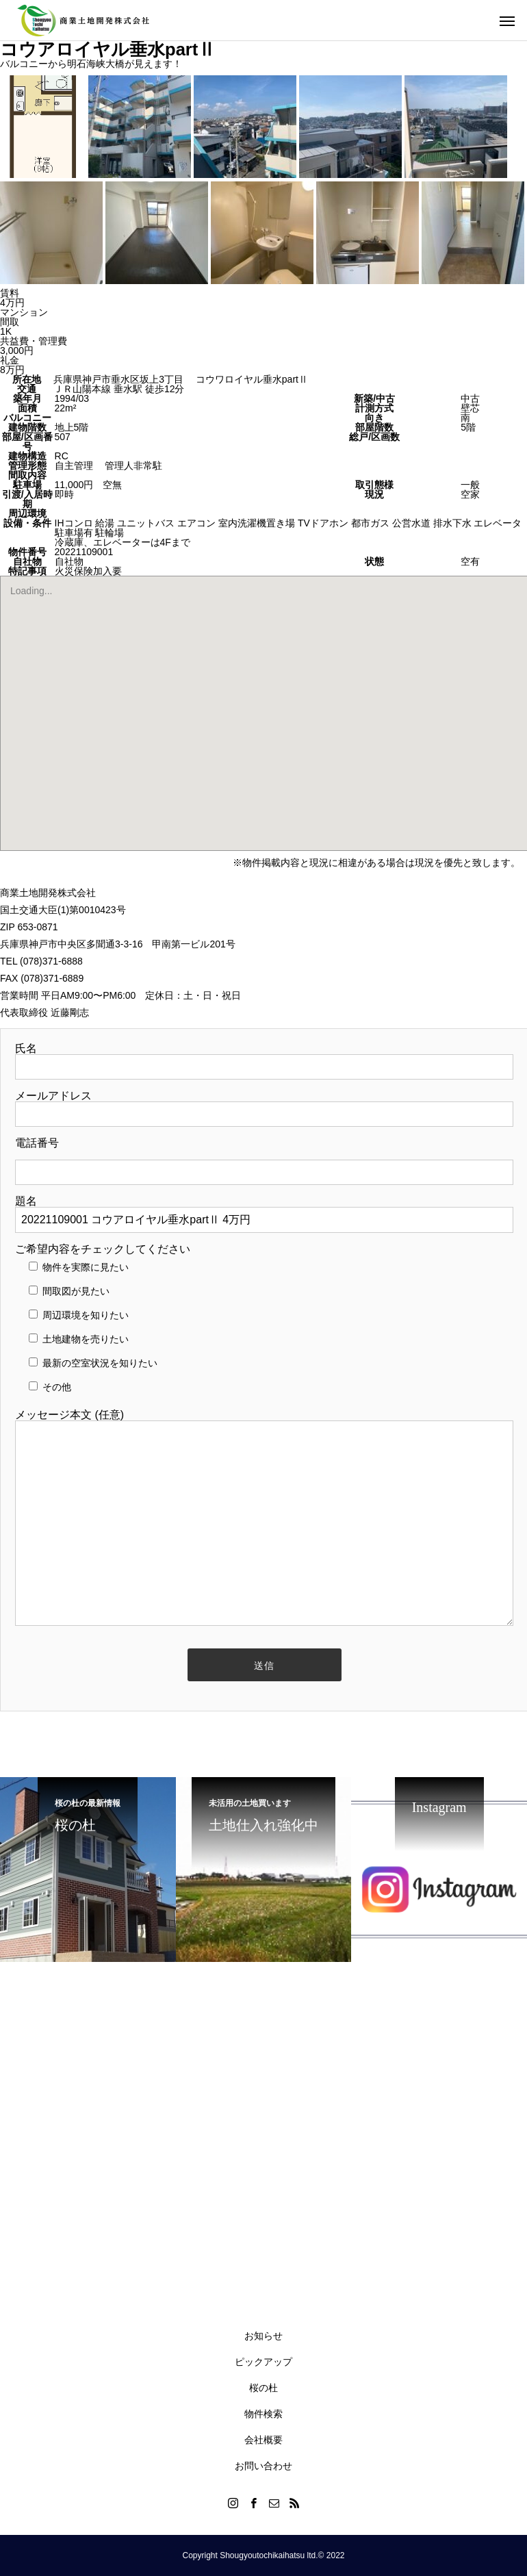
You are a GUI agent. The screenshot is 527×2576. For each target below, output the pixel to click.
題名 (264, 1210)
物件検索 (263, 2413)
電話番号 (264, 1158)
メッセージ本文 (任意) (264, 1519)
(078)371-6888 (51, 961)
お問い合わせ (263, 2465)
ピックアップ (263, 2361)
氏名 (264, 1058)
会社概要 (263, 2439)
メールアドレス (264, 1105)
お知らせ (263, 2335)
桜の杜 (263, 2387)
